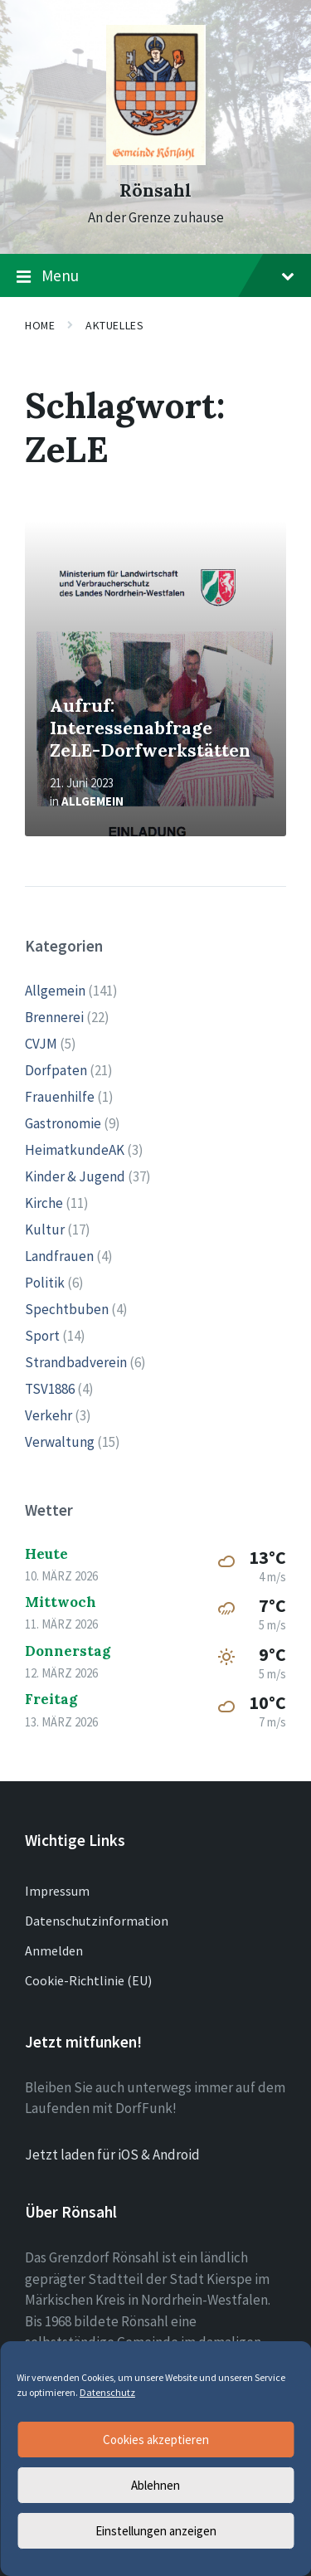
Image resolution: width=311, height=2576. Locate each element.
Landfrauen (59, 1256)
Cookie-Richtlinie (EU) (88, 1980)
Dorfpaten (56, 1070)
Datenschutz (107, 2392)
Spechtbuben (67, 1309)
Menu (155, 276)
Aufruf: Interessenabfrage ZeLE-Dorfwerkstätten (150, 727)
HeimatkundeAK (74, 1150)
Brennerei (54, 1017)
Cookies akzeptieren (156, 2439)
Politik (45, 1282)
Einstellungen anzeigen (155, 2531)
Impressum (57, 1890)
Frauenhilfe (60, 1097)
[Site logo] (156, 160)
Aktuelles (114, 325)
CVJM (41, 1044)
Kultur (45, 1229)
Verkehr (48, 1415)
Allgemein (92, 801)
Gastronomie (63, 1123)
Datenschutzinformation (96, 1920)
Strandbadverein (76, 1362)
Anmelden (54, 1950)
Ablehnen (155, 2485)
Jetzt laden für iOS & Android (112, 2154)
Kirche (44, 1203)
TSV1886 (50, 1389)
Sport (42, 1336)
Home (40, 325)
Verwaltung (60, 1442)
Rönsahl (155, 190)
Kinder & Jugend (75, 1176)
